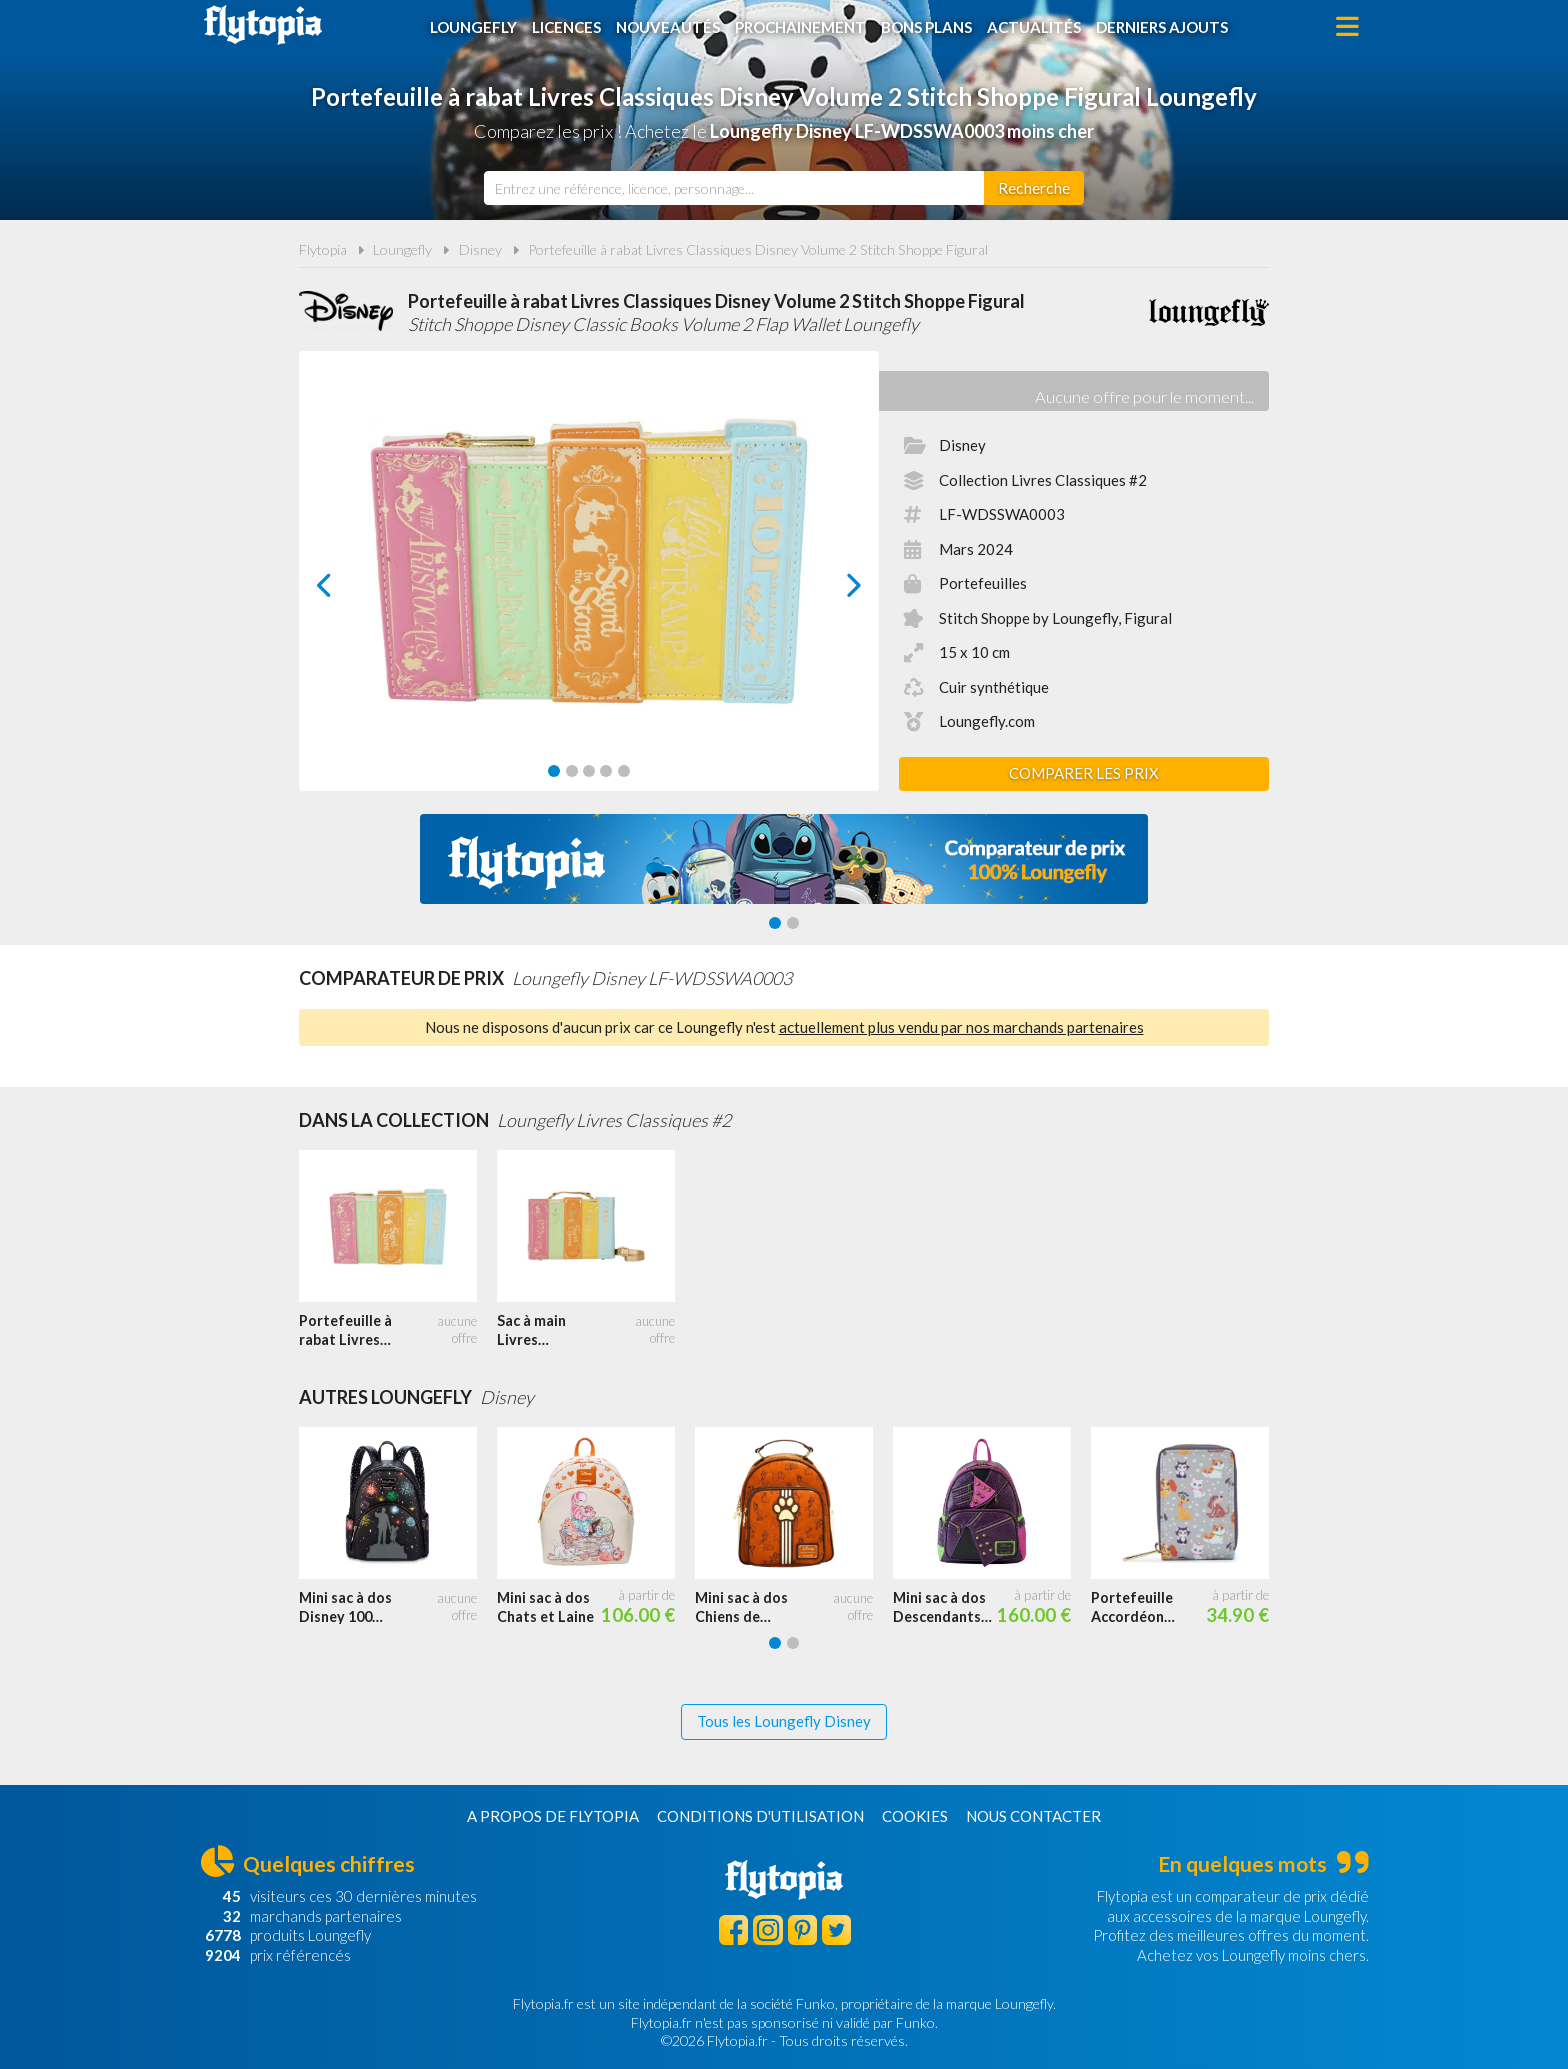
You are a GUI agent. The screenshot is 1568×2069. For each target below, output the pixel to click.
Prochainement (800, 27)
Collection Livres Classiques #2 (1043, 480)
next (831, 590)
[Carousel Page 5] (624, 771)
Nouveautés (668, 27)
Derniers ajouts (1162, 27)
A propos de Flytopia (553, 1816)
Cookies (915, 1816)
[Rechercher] (1034, 188)
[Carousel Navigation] (589, 585)
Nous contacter (1033, 1816)
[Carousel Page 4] (606, 771)
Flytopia (263, 25)
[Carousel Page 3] (589, 771)
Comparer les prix (1084, 773)
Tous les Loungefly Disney (784, 1721)
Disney (480, 249)
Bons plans (926, 27)
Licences (566, 27)
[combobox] (734, 188)
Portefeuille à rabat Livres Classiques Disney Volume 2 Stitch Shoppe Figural (758, 249)
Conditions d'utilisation (760, 1816)
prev (347, 590)
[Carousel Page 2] (572, 771)
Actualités (1034, 27)
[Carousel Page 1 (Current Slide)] (554, 771)
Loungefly (473, 27)
